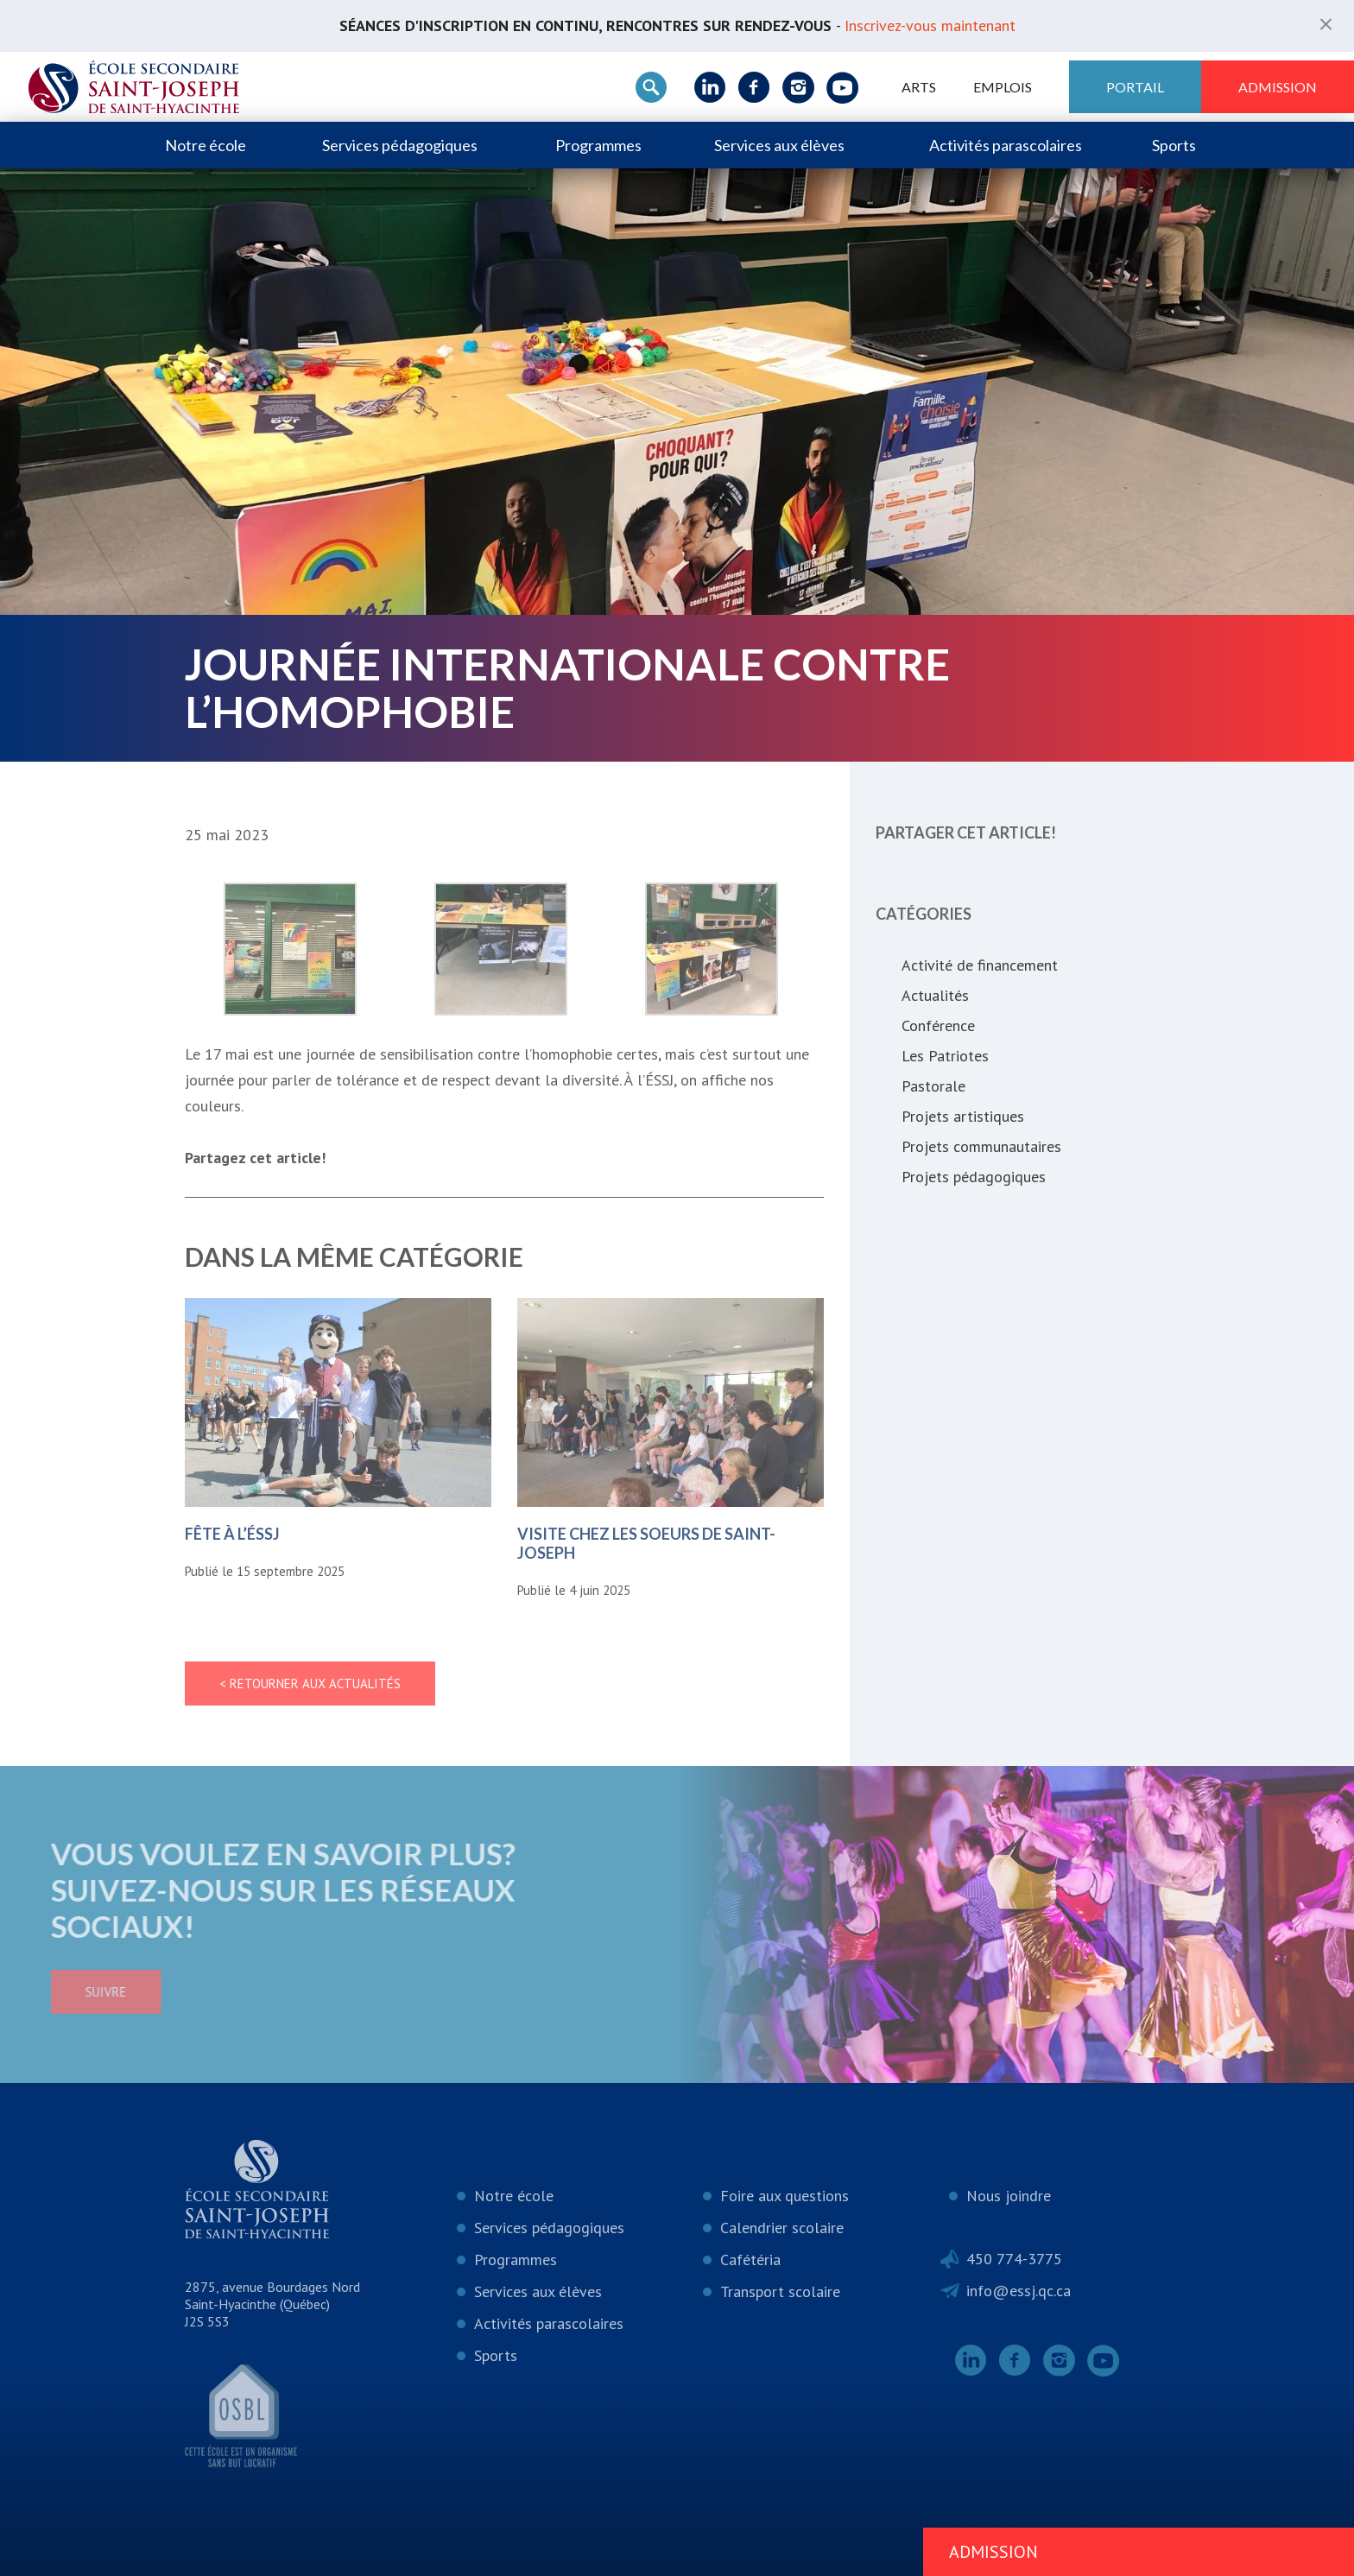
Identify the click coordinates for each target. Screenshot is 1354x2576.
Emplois (1002, 87)
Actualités (935, 995)
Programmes (598, 145)
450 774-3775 (1014, 2259)
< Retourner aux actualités (310, 1683)
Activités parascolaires (1005, 145)
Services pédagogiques (400, 145)
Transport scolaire (780, 2291)
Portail (1135, 87)
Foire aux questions (784, 2196)
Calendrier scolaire (782, 2227)
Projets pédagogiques (974, 1177)
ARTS (919, 87)
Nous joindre (1008, 2196)
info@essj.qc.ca (1018, 2291)
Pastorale (933, 1086)
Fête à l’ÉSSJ (232, 1533)
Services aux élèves (779, 145)
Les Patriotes (945, 1056)
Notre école (205, 145)
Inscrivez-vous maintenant (930, 25)
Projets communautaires (981, 1146)
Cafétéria (750, 2259)
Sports (1174, 145)
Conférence (938, 1025)
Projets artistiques (963, 1116)
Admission (1277, 87)
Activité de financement (980, 965)
